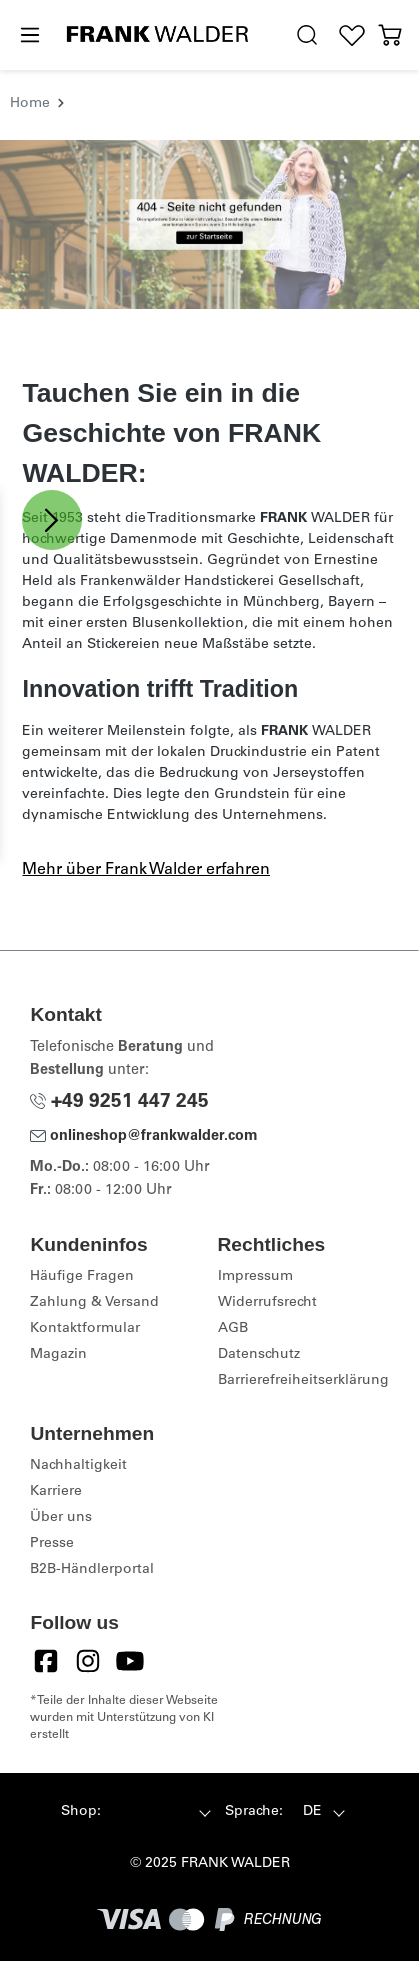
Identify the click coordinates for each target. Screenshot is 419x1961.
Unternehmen (92, 1433)
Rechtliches (272, 1244)
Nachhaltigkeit (78, 1466)
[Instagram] (88, 1661)
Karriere (56, 1492)
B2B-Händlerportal (92, 1570)
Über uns (61, 1518)
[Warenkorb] (390, 35)
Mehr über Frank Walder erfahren (146, 870)
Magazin (58, 1355)
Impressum (255, 1277)
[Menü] (29, 36)
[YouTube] (130, 1661)
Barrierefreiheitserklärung (303, 1381)
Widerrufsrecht (267, 1303)
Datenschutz (259, 1355)
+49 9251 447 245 (119, 1102)
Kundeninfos (88, 1244)
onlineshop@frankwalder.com (144, 1137)
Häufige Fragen (82, 1277)
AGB (233, 1329)
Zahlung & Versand (94, 1303)
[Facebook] (46, 1661)
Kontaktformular (85, 1329)
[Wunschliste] (351, 35)
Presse (52, 1544)
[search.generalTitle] (307, 35)
